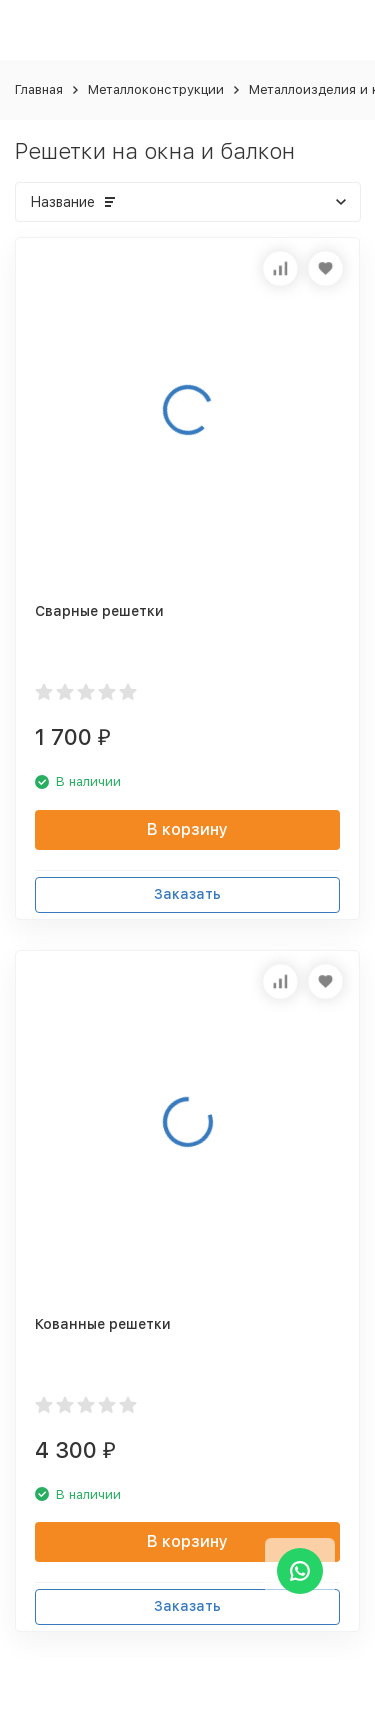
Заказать (187, 894)
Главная (39, 89)
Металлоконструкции (156, 89)
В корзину (187, 829)
